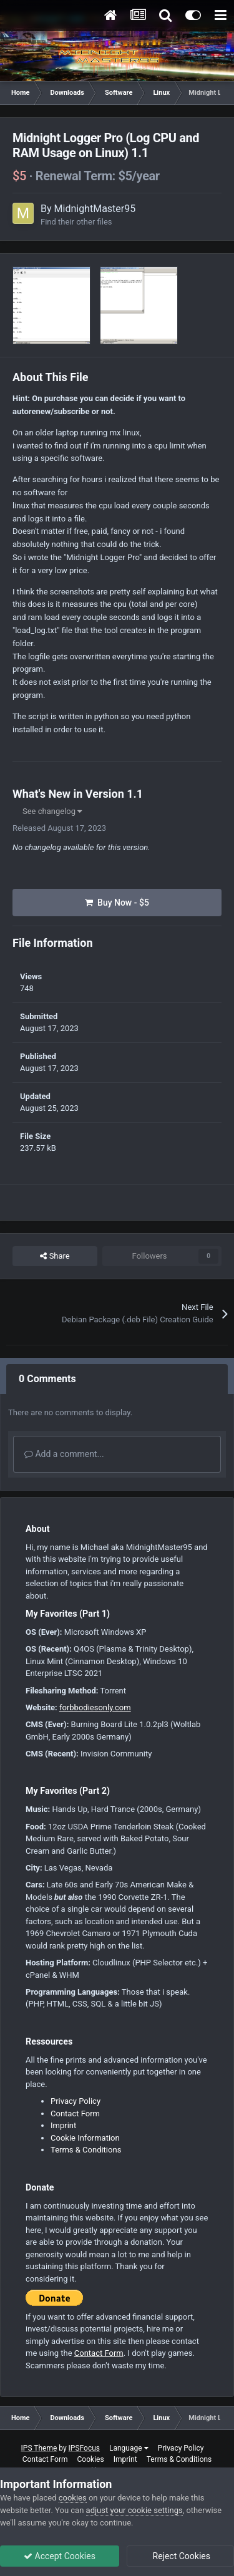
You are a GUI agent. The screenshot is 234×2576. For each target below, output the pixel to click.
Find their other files (76, 221)
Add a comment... (64, 1454)
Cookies (90, 2459)
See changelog (52, 811)
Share (54, 1256)
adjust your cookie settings (134, 2510)
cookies (73, 2497)
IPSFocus (84, 2448)
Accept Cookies (59, 2556)
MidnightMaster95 (95, 209)
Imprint (63, 2125)
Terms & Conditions (86, 2149)
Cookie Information (85, 2138)
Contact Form (75, 2113)
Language (129, 2448)
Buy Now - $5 (117, 903)
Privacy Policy (75, 2101)
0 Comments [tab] (47, 1379)
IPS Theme (39, 2448)
